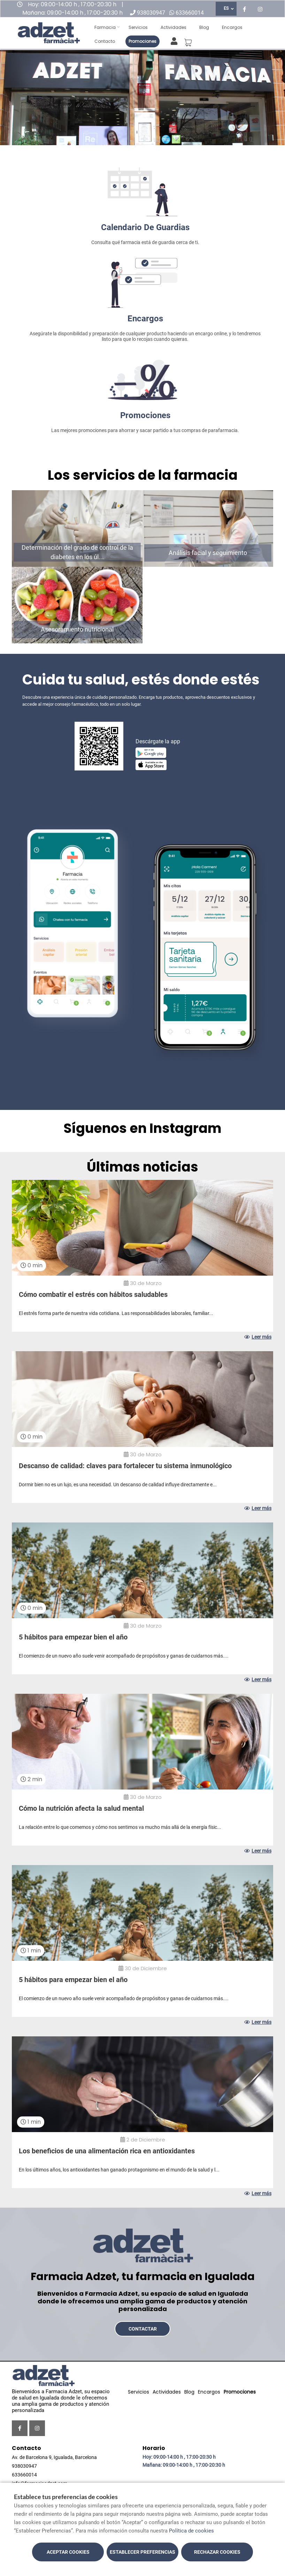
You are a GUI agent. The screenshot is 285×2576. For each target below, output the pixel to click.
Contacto (104, 41)
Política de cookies (191, 2531)
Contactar (143, 2329)
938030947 (151, 12)
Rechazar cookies (217, 2552)
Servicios (138, 27)
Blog (204, 27)
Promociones (142, 41)
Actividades (173, 27)
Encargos (232, 27)
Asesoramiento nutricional (77, 629)
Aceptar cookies (68, 2552)
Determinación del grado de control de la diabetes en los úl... (77, 552)
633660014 (190, 12)
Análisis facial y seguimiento (208, 552)
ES (226, 8)
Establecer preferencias (142, 2552)
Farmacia (105, 27)
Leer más (257, 1337)
